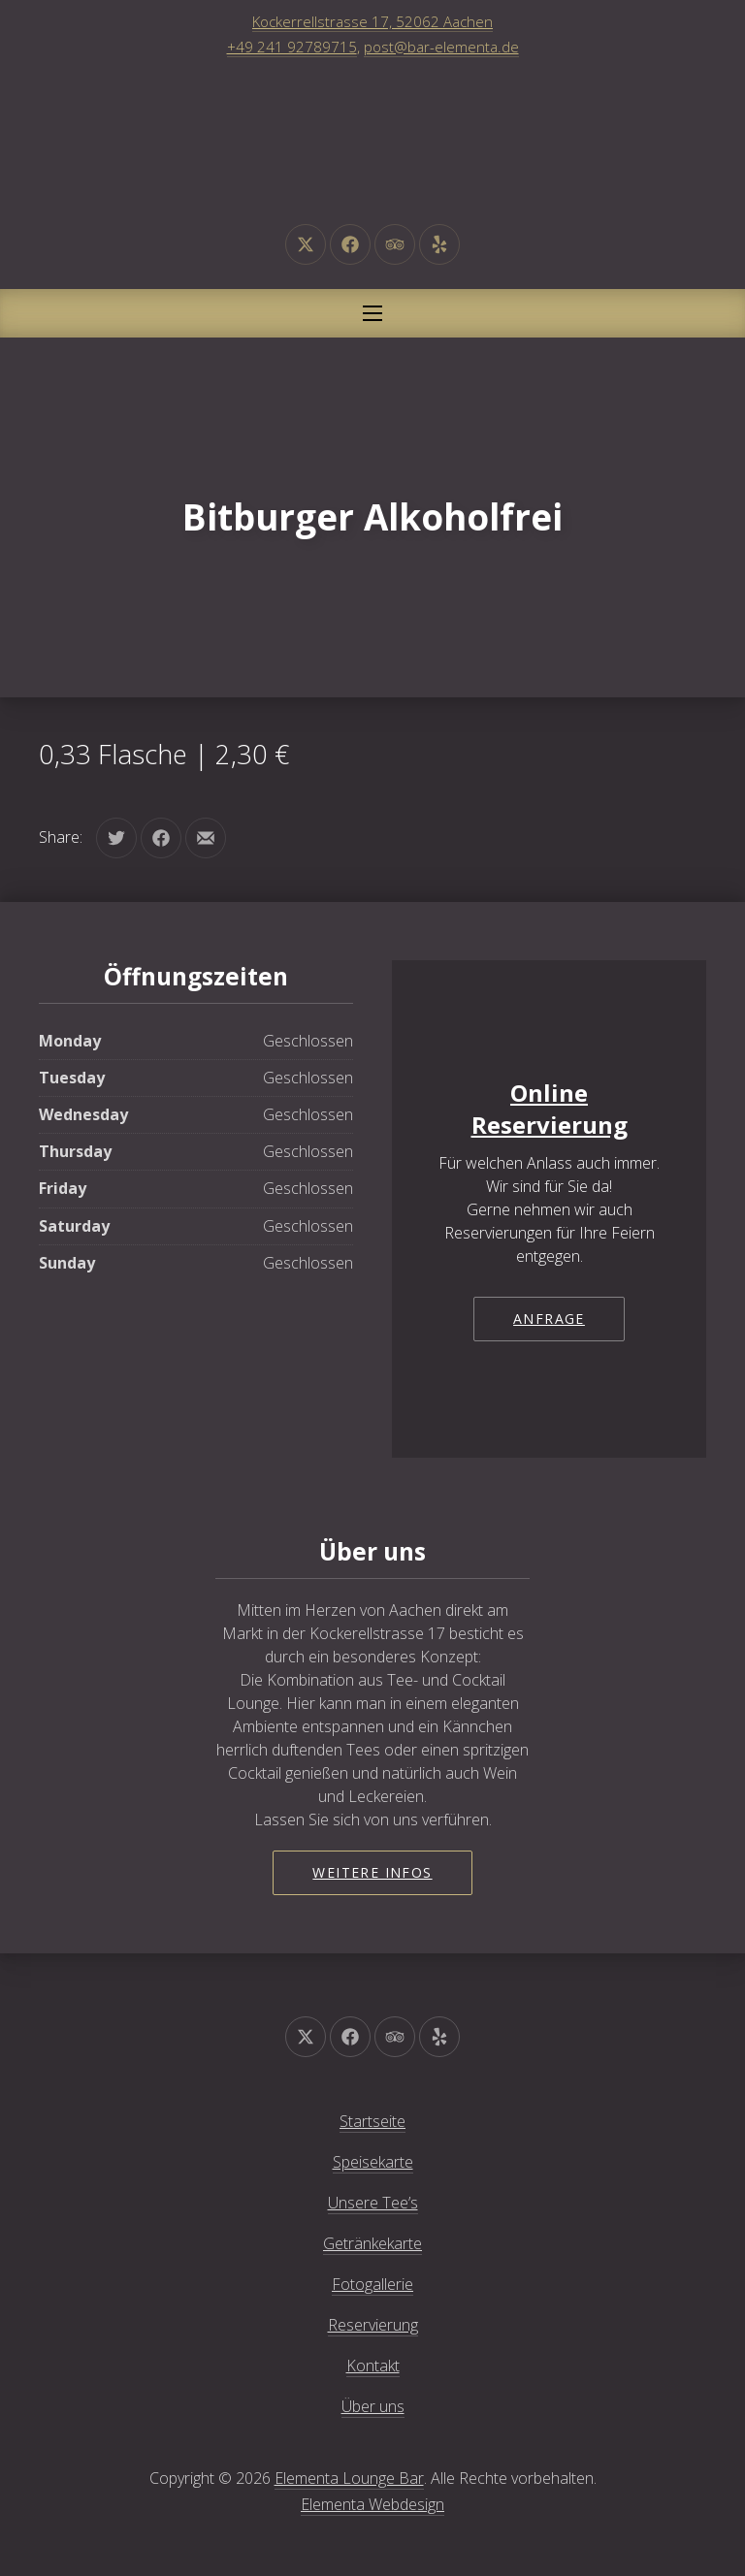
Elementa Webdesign (372, 2504)
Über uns (373, 2406)
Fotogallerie (372, 2284)
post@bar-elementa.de (441, 46)
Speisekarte (373, 2162)
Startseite (372, 2121)
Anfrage (549, 1318)
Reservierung (373, 2324)
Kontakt (373, 2365)
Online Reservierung (549, 1109)
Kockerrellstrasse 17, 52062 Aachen (372, 21)
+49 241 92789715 (292, 46)
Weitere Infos (372, 1872)
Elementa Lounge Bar (349, 2478)
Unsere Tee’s (373, 2202)
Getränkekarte (372, 2243)
